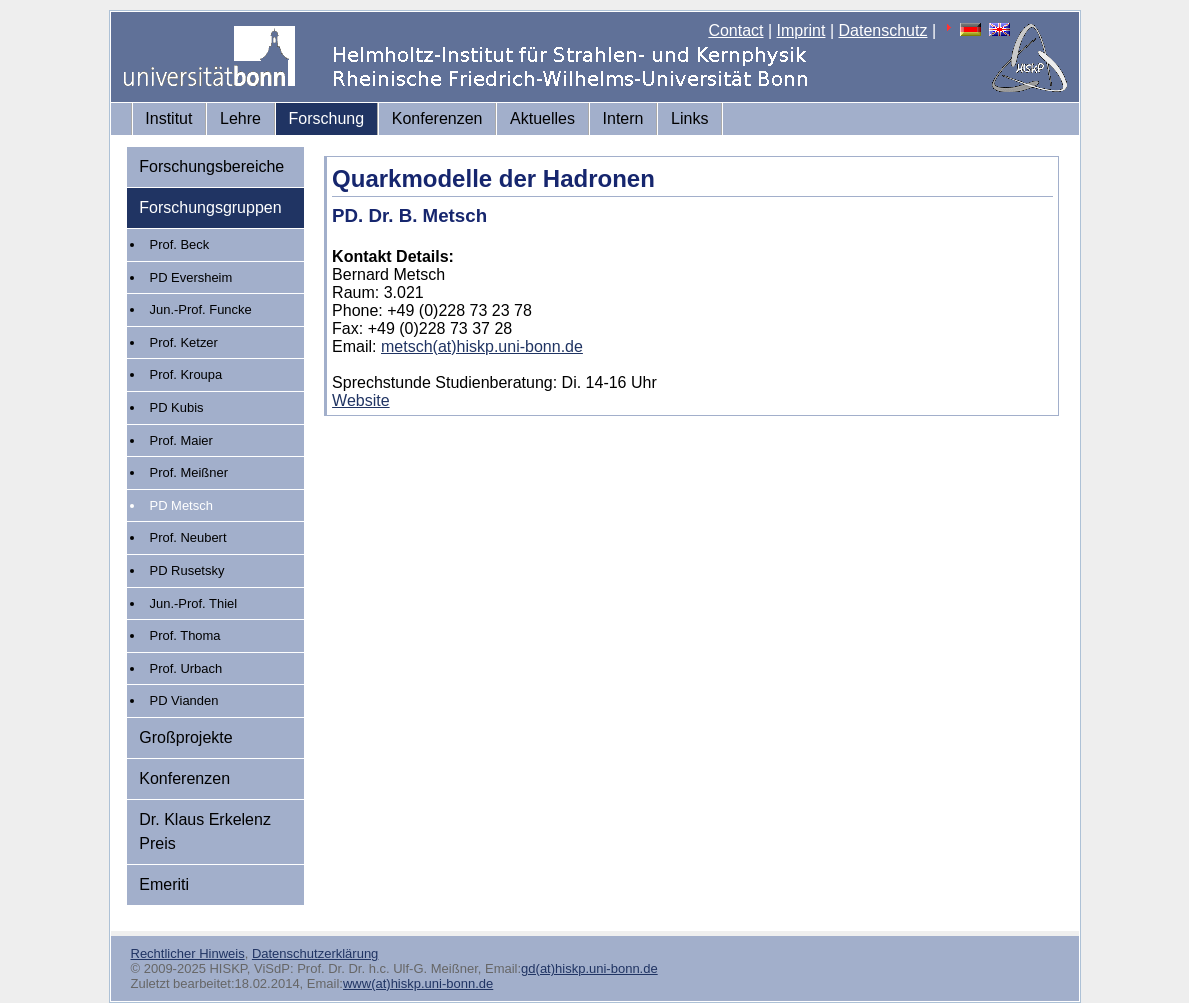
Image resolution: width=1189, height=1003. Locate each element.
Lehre (240, 118)
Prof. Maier (181, 440)
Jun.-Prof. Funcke (201, 309)
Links (689, 118)
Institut (168, 118)
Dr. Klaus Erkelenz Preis (205, 831)
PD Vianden (184, 700)
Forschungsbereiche (211, 166)
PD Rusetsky (187, 570)
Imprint (801, 30)
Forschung (327, 118)
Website (361, 400)
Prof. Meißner (189, 472)
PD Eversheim (191, 277)
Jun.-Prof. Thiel (194, 603)
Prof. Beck (180, 244)
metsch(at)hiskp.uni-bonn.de (482, 346)
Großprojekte (185, 737)
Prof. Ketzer (184, 342)
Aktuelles (542, 118)
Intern (623, 118)
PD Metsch (181, 505)
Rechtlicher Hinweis (188, 953)
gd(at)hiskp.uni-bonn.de (589, 968)
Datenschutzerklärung (315, 953)
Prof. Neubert (188, 537)
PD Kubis (177, 407)
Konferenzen (437, 118)
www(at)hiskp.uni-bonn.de (418, 983)
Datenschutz (883, 30)
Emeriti (164, 884)
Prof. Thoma (185, 635)
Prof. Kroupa (186, 374)
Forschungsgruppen (210, 207)
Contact (735, 30)
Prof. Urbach (186, 668)
